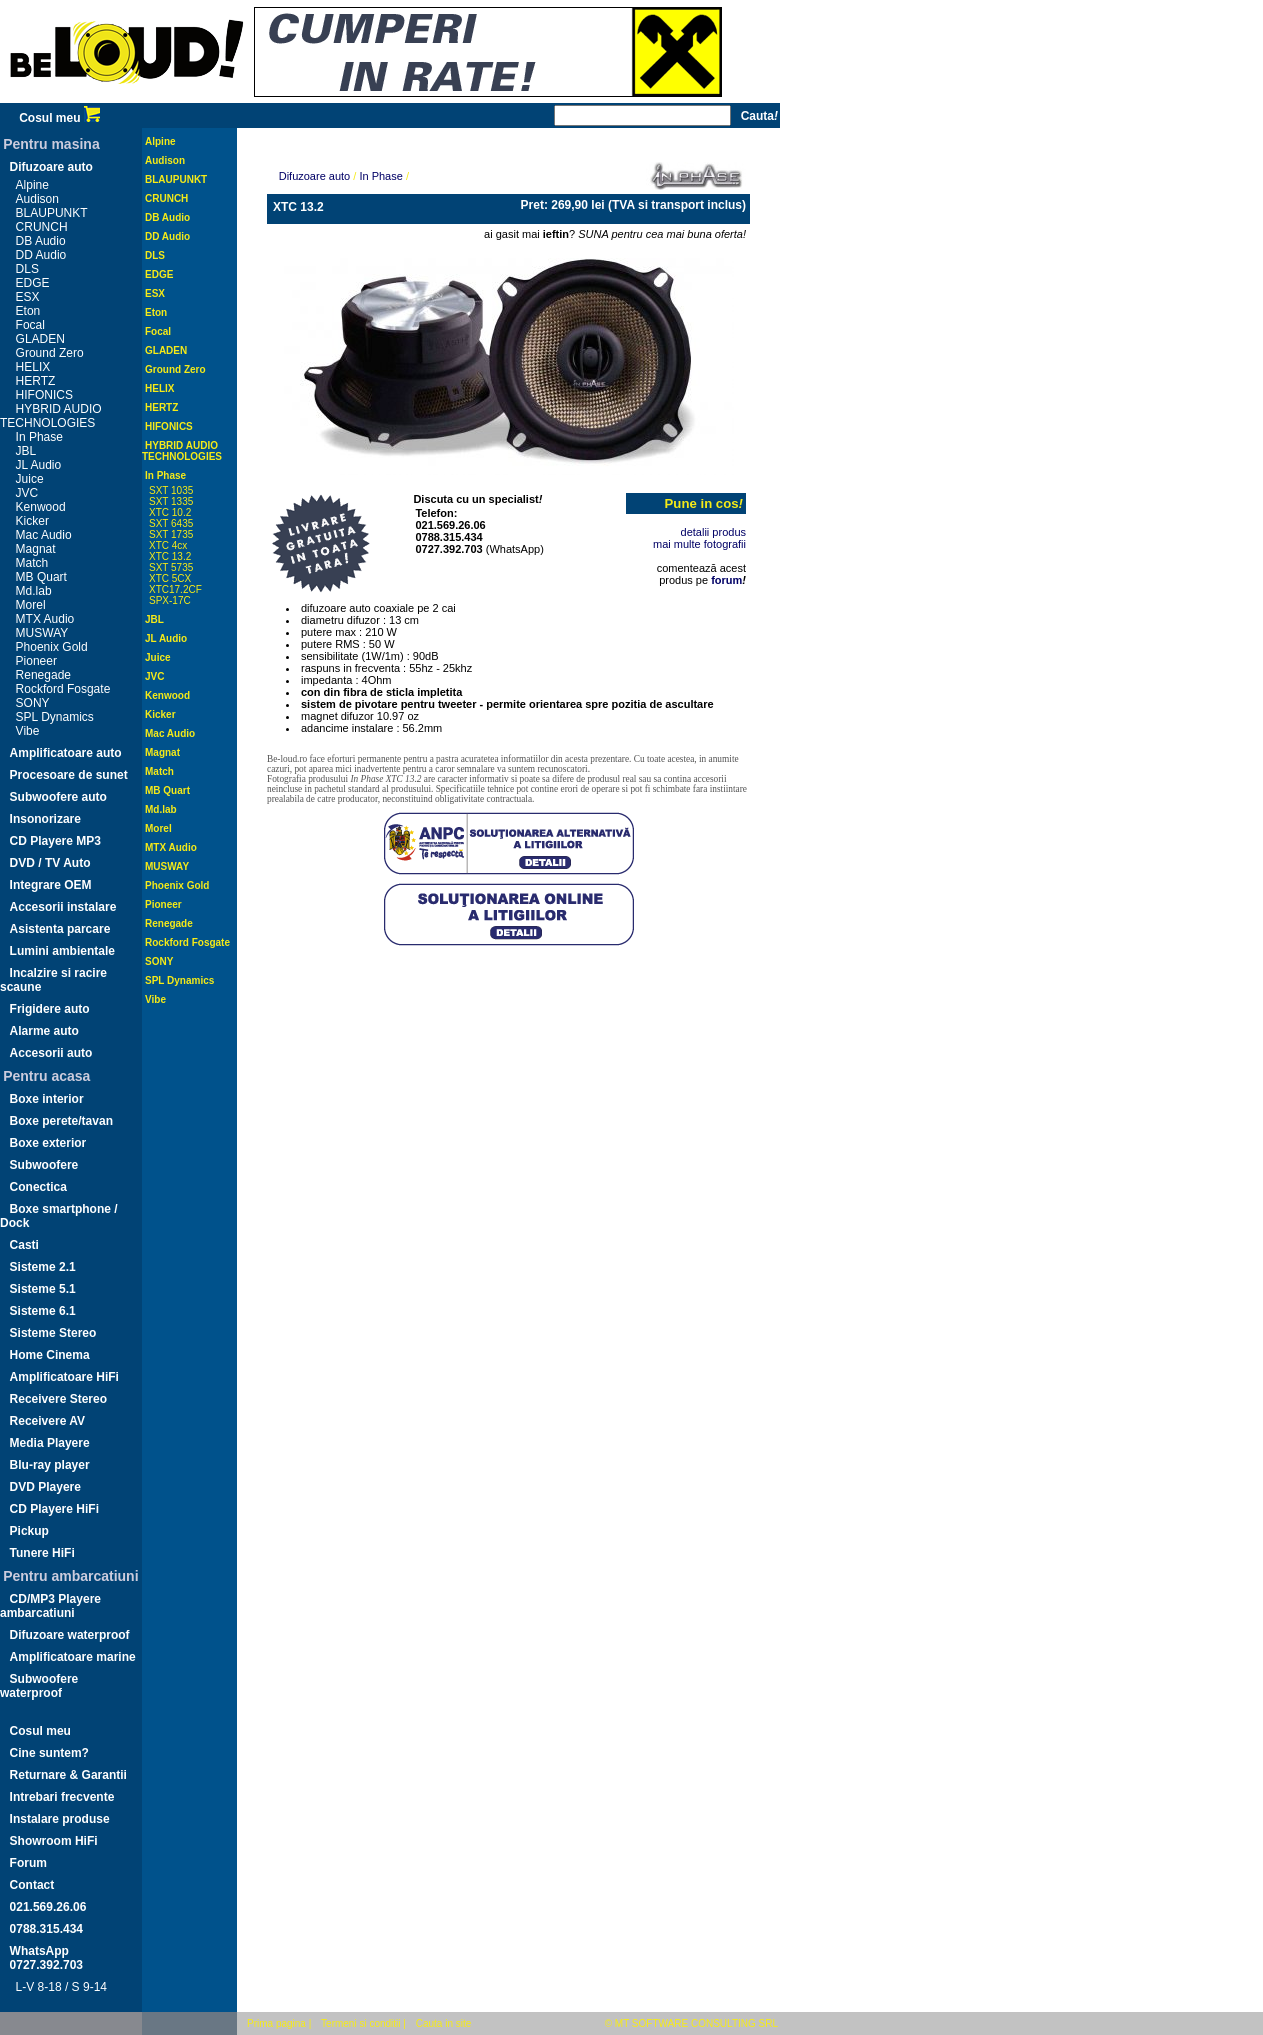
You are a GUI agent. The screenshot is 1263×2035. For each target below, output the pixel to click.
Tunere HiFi (42, 1553)
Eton (28, 311)
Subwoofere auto (58, 797)
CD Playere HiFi (54, 1509)
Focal (30, 325)
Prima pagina (276, 2023)
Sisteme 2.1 (43, 1267)
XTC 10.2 (170, 512)
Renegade (43, 675)
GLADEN (40, 339)
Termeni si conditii (360, 2023)
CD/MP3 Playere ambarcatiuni (50, 1606)
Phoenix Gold (52, 647)
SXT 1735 (171, 534)
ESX (28, 297)
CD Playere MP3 (55, 841)
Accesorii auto (51, 1053)
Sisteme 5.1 (43, 1289)
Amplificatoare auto (66, 753)
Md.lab (34, 591)
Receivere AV (47, 1421)
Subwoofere (44, 1165)
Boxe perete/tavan (61, 1121)
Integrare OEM (51, 885)
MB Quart (41, 577)
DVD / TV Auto (50, 863)
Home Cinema (50, 1355)
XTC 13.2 (170, 556)
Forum (28, 1863)
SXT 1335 (171, 501)
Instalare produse (60, 1819)
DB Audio (41, 241)
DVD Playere (45, 1487)
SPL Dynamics (55, 717)
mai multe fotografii (699, 544)
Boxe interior (47, 1099)
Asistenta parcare (60, 929)
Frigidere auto (50, 1009)
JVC (27, 493)
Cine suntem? (49, 1753)
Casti (24, 1245)
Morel (31, 605)
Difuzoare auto (51, 167)
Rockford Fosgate (63, 689)
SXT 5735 (171, 567)
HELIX (33, 367)
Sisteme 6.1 (43, 1311)
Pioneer (36, 661)
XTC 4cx (168, 545)
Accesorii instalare (63, 907)
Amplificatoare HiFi (64, 1377)
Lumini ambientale (62, 951)
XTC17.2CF (175, 589)
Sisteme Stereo (53, 1333)
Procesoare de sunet (69, 775)
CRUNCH (42, 227)
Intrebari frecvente (62, 1797)
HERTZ (36, 381)
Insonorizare (45, 819)
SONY (33, 703)
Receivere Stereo (58, 1399)
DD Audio (41, 255)
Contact (32, 1885)
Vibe (28, 731)
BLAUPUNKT (52, 213)
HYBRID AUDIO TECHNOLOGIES (51, 416)
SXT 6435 (171, 523)
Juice (30, 479)
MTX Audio (45, 619)
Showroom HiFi (54, 1841)
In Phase (39, 437)
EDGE (33, 283)
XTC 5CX (170, 578)
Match (32, 563)
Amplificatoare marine (73, 1657)
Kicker (32, 521)
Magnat (36, 549)
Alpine (32, 185)
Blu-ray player (50, 1465)
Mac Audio (44, 535)
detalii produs (713, 532)
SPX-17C (170, 600)
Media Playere (50, 1443)
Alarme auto (44, 1031)
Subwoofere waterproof (39, 1686)
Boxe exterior (48, 1143)
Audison (37, 199)
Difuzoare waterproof (70, 1635)
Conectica (38, 1187)
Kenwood (41, 507)
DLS (27, 269)
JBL (26, 451)
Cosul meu (59, 118)
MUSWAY (42, 633)
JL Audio (39, 465)
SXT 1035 (171, 490)
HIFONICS (44, 395)
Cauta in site (444, 2023)
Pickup (29, 1531)
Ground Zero (50, 353)
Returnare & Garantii (68, 1775)
